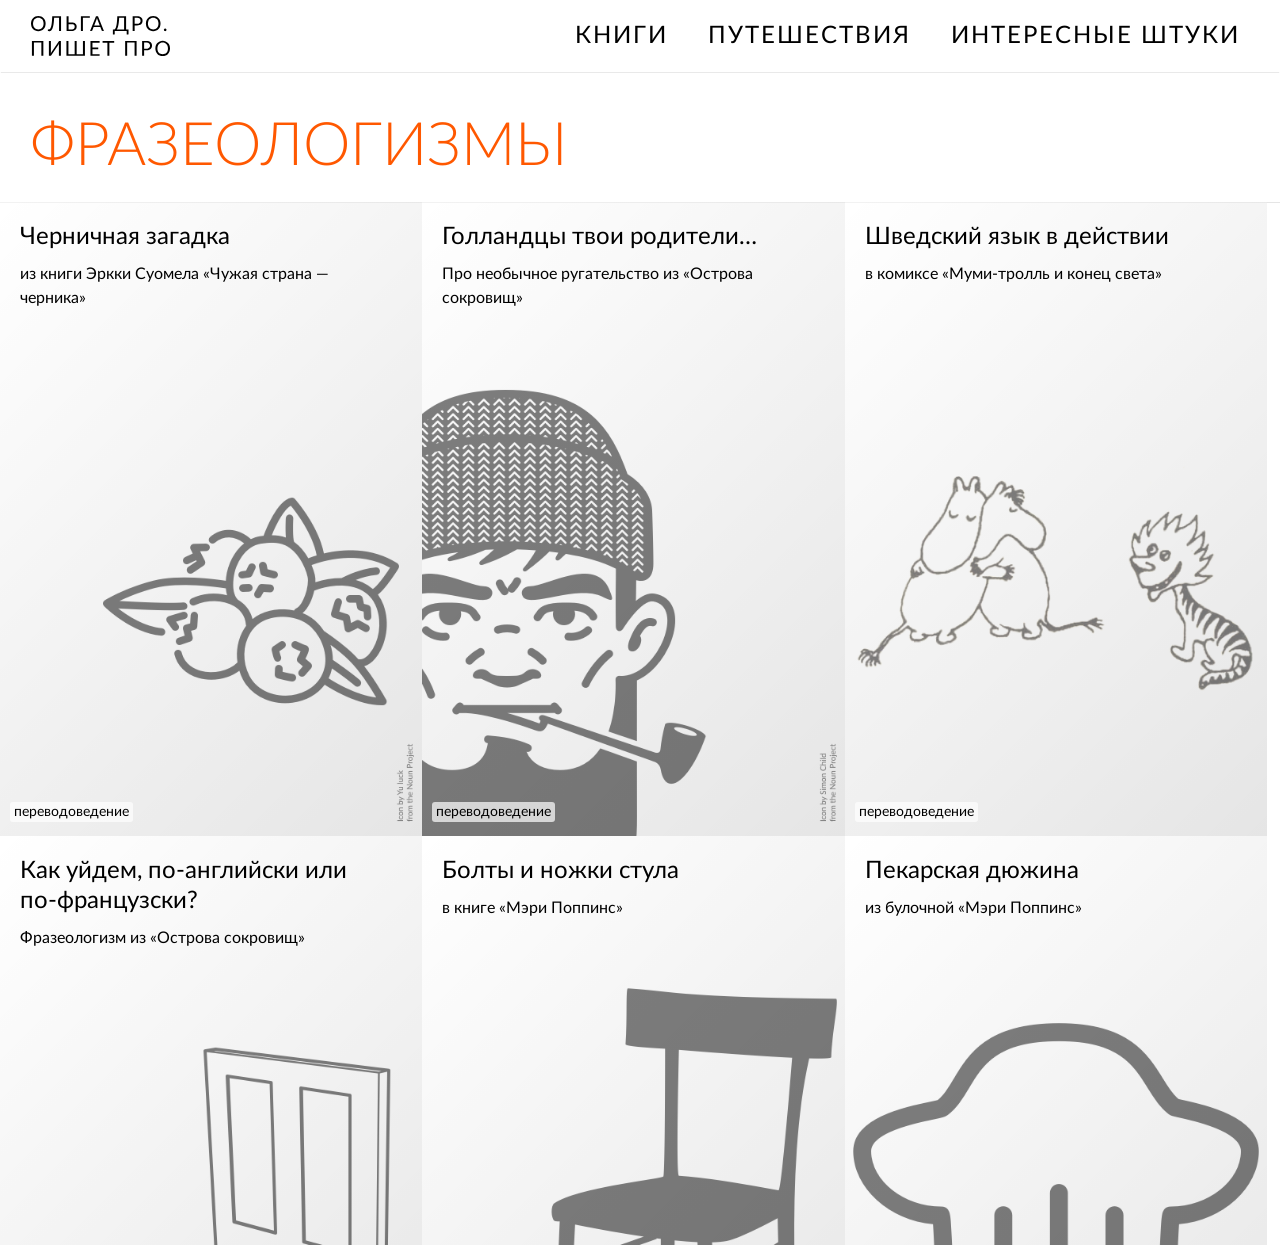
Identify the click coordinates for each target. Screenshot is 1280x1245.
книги (621, 36)
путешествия (809, 36)
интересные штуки (1095, 36)
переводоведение (71, 812)
